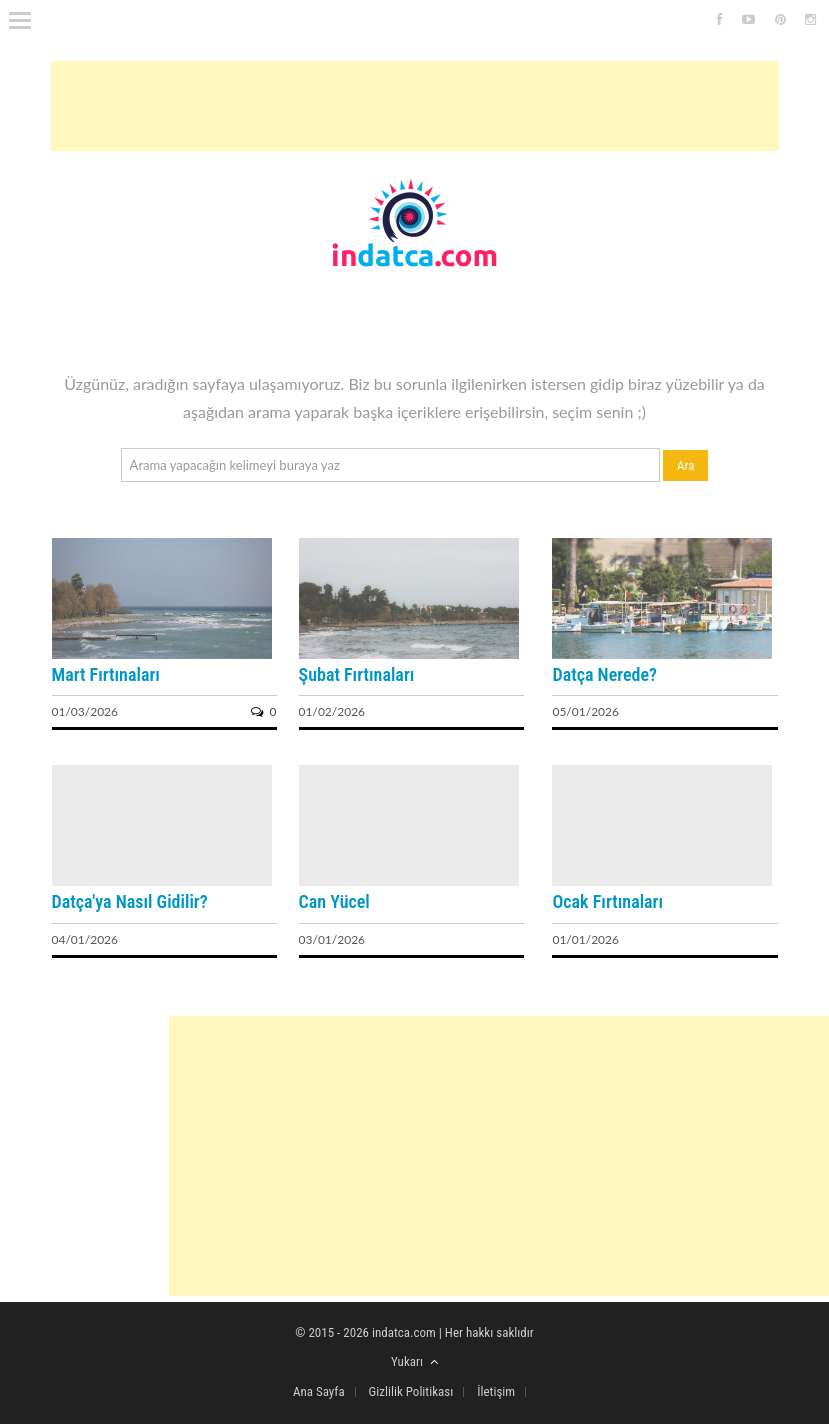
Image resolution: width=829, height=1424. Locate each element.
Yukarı (414, 1361)
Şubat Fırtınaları (357, 674)
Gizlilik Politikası (411, 1391)
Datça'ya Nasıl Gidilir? (130, 901)
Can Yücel (334, 901)
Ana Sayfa (319, 1391)
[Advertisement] (415, 106)
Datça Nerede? (604, 674)
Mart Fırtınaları (106, 674)
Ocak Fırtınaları (607, 901)
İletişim (496, 1391)
